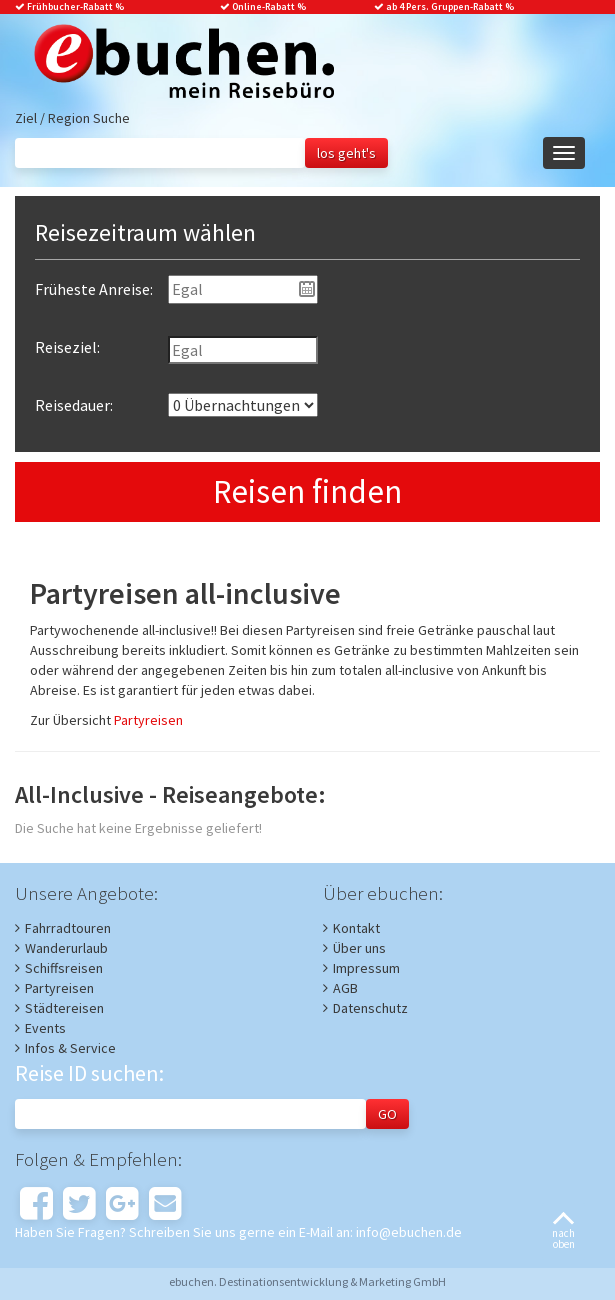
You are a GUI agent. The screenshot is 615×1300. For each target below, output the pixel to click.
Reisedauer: (74, 405)
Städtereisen (64, 1008)
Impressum (366, 968)
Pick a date (307, 289)
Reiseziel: (67, 347)
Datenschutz (370, 1008)
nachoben (563, 1231)
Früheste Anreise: (94, 289)
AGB (345, 988)
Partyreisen (148, 720)
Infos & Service (70, 1048)
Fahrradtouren (68, 928)
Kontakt (356, 928)
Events (45, 1028)
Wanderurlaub (66, 948)
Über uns (359, 948)
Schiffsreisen (64, 968)
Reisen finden (307, 491)
